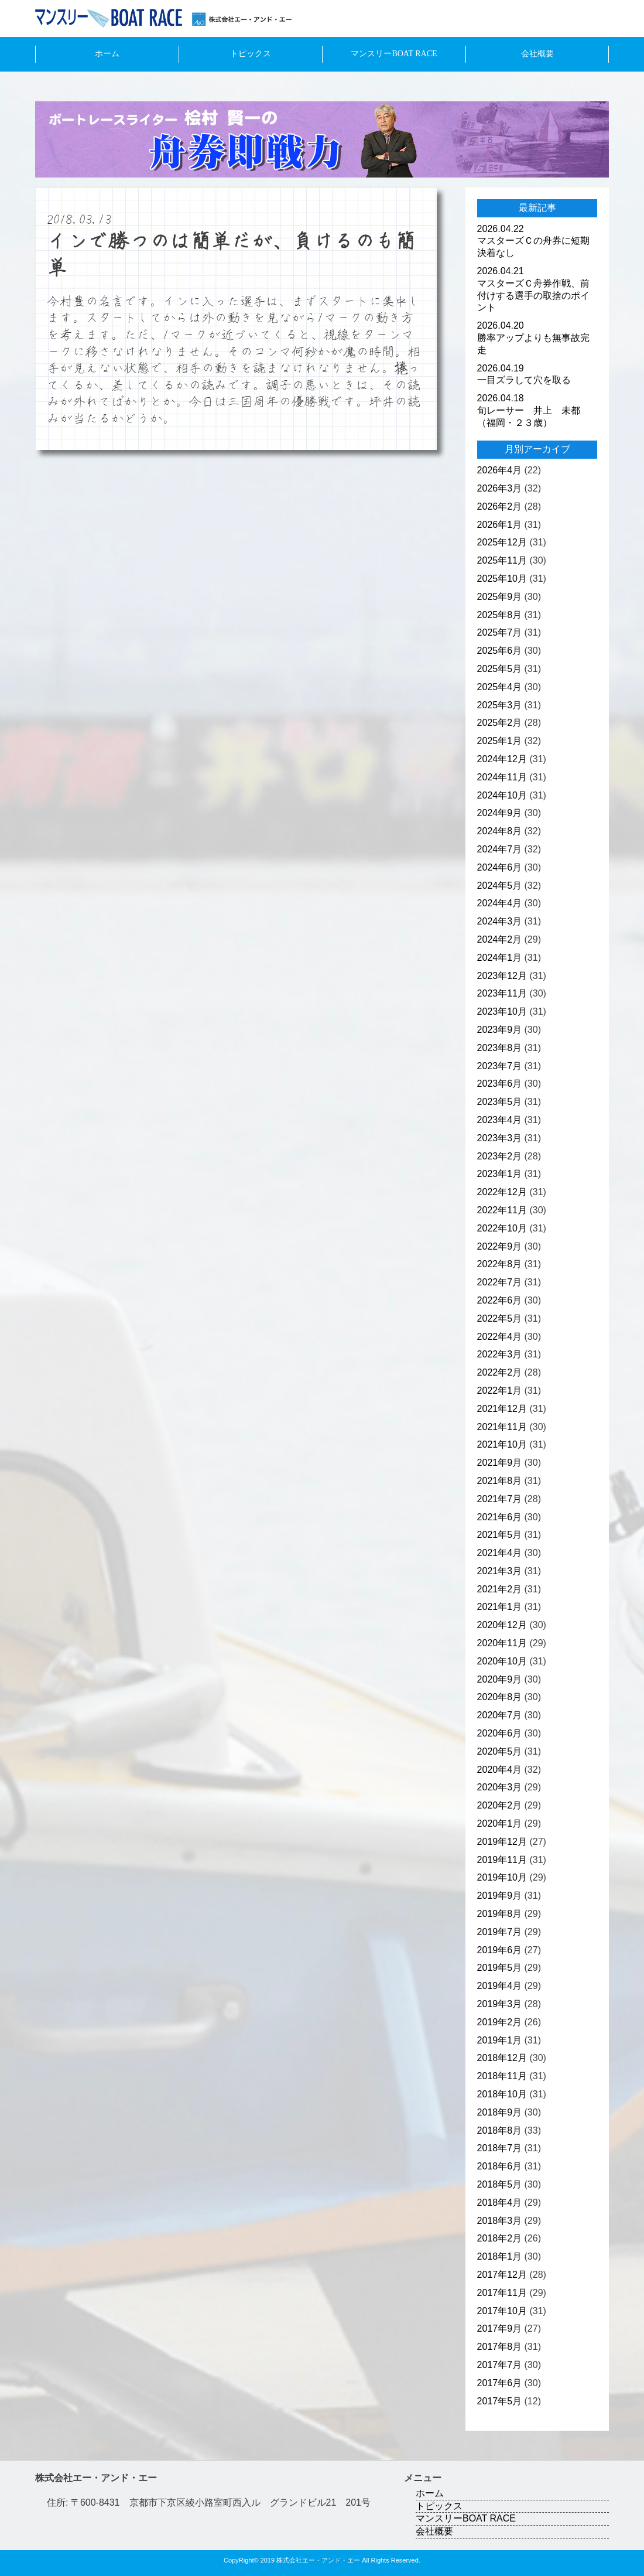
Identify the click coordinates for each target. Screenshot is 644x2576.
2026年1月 (499, 525)
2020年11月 (502, 1643)
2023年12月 (502, 976)
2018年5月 (499, 2184)
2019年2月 (499, 2022)
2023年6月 (499, 1084)
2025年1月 (499, 741)
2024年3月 (499, 921)
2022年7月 (499, 1282)
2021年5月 (499, 1535)
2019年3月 (499, 2004)
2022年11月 (502, 1210)
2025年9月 (499, 597)
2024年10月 (502, 795)
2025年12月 (502, 542)
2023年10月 (502, 1011)
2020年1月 (499, 1823)
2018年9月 (499, 2112)
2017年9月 (499, 2328)
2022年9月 (499, 1246)
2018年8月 (499, 2130)
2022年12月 (502, 1192)
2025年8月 (499, 615)
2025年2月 (499, 723)
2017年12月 (502, 2275)
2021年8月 (499, 1481)
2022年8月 (499, 1264)
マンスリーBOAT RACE (394, 53)
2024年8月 (499, 831)
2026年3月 (499, 488)
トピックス (250, 53)
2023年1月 (499, 1174)
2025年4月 (499, 687)
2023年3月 (499, 1138)
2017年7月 (499, 2365)
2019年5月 (499, 1968)
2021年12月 (502, 1409)
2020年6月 (499, 1733)
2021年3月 (499, 1571)
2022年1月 (499, 1391)
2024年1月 (499, 958)
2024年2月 (499, 939)
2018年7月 (499, 2148)
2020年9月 (499, 1679)
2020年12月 (502, 1625)
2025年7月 (499, 632)
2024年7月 (499, 849)
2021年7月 (499, 1499)
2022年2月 (499, 1372)
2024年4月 (499, 903)
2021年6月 (499, 1517)
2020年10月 (502, 1661)
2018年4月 (499, 2202)
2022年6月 (499, 1300)
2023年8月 (499, 1048)
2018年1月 (499, 2256)
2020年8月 (499, 1697)
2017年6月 (499, 2383)
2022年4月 (499, 1337)
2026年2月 (499, 506)
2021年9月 (499, 1463)
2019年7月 (499, 1932)
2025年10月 (502, 579)
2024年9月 (499, 813)
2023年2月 (499, 1156)
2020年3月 (499, 1787)
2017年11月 (502, 2293)
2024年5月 (499, 885)
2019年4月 (499, 1986)
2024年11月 (502, 777)
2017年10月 (502, 2311)
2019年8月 (499, 1914)
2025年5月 (499, 669)
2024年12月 (502, 759)
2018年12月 (502, 2058)
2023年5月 (499, 1102)
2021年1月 (499, 1607)
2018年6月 (499, 2166)
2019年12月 (502, 1842)
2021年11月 (502, 1427)
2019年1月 (499, 2040)
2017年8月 (499, 2347)
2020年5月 (499, 1751)
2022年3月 (499, 1354)
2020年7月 (499, 1715)
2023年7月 (499, 1066)
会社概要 (537, 53)
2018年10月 (502, 2094)
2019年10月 (502, 1877)
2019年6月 (499, 1950)
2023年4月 (499, 1120)
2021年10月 (502, 1444)
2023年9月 (499, 1030)
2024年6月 (499, 867)
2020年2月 (499, 1805)
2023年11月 (502, 993)
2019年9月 (499, 1896)
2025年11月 (502, 560)
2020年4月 (499, 1770)
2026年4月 (499, 470)
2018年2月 (499, 2238)
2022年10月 (502, 1228)
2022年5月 (499, 1318)
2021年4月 (499, 1553)
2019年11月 (502, 1860)
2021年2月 (499, 1589)
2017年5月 (499, 2401)
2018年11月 (502, 2076)
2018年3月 (499, 2221)
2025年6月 (499, 651)
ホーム (107, 53)
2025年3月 (499, 705)
